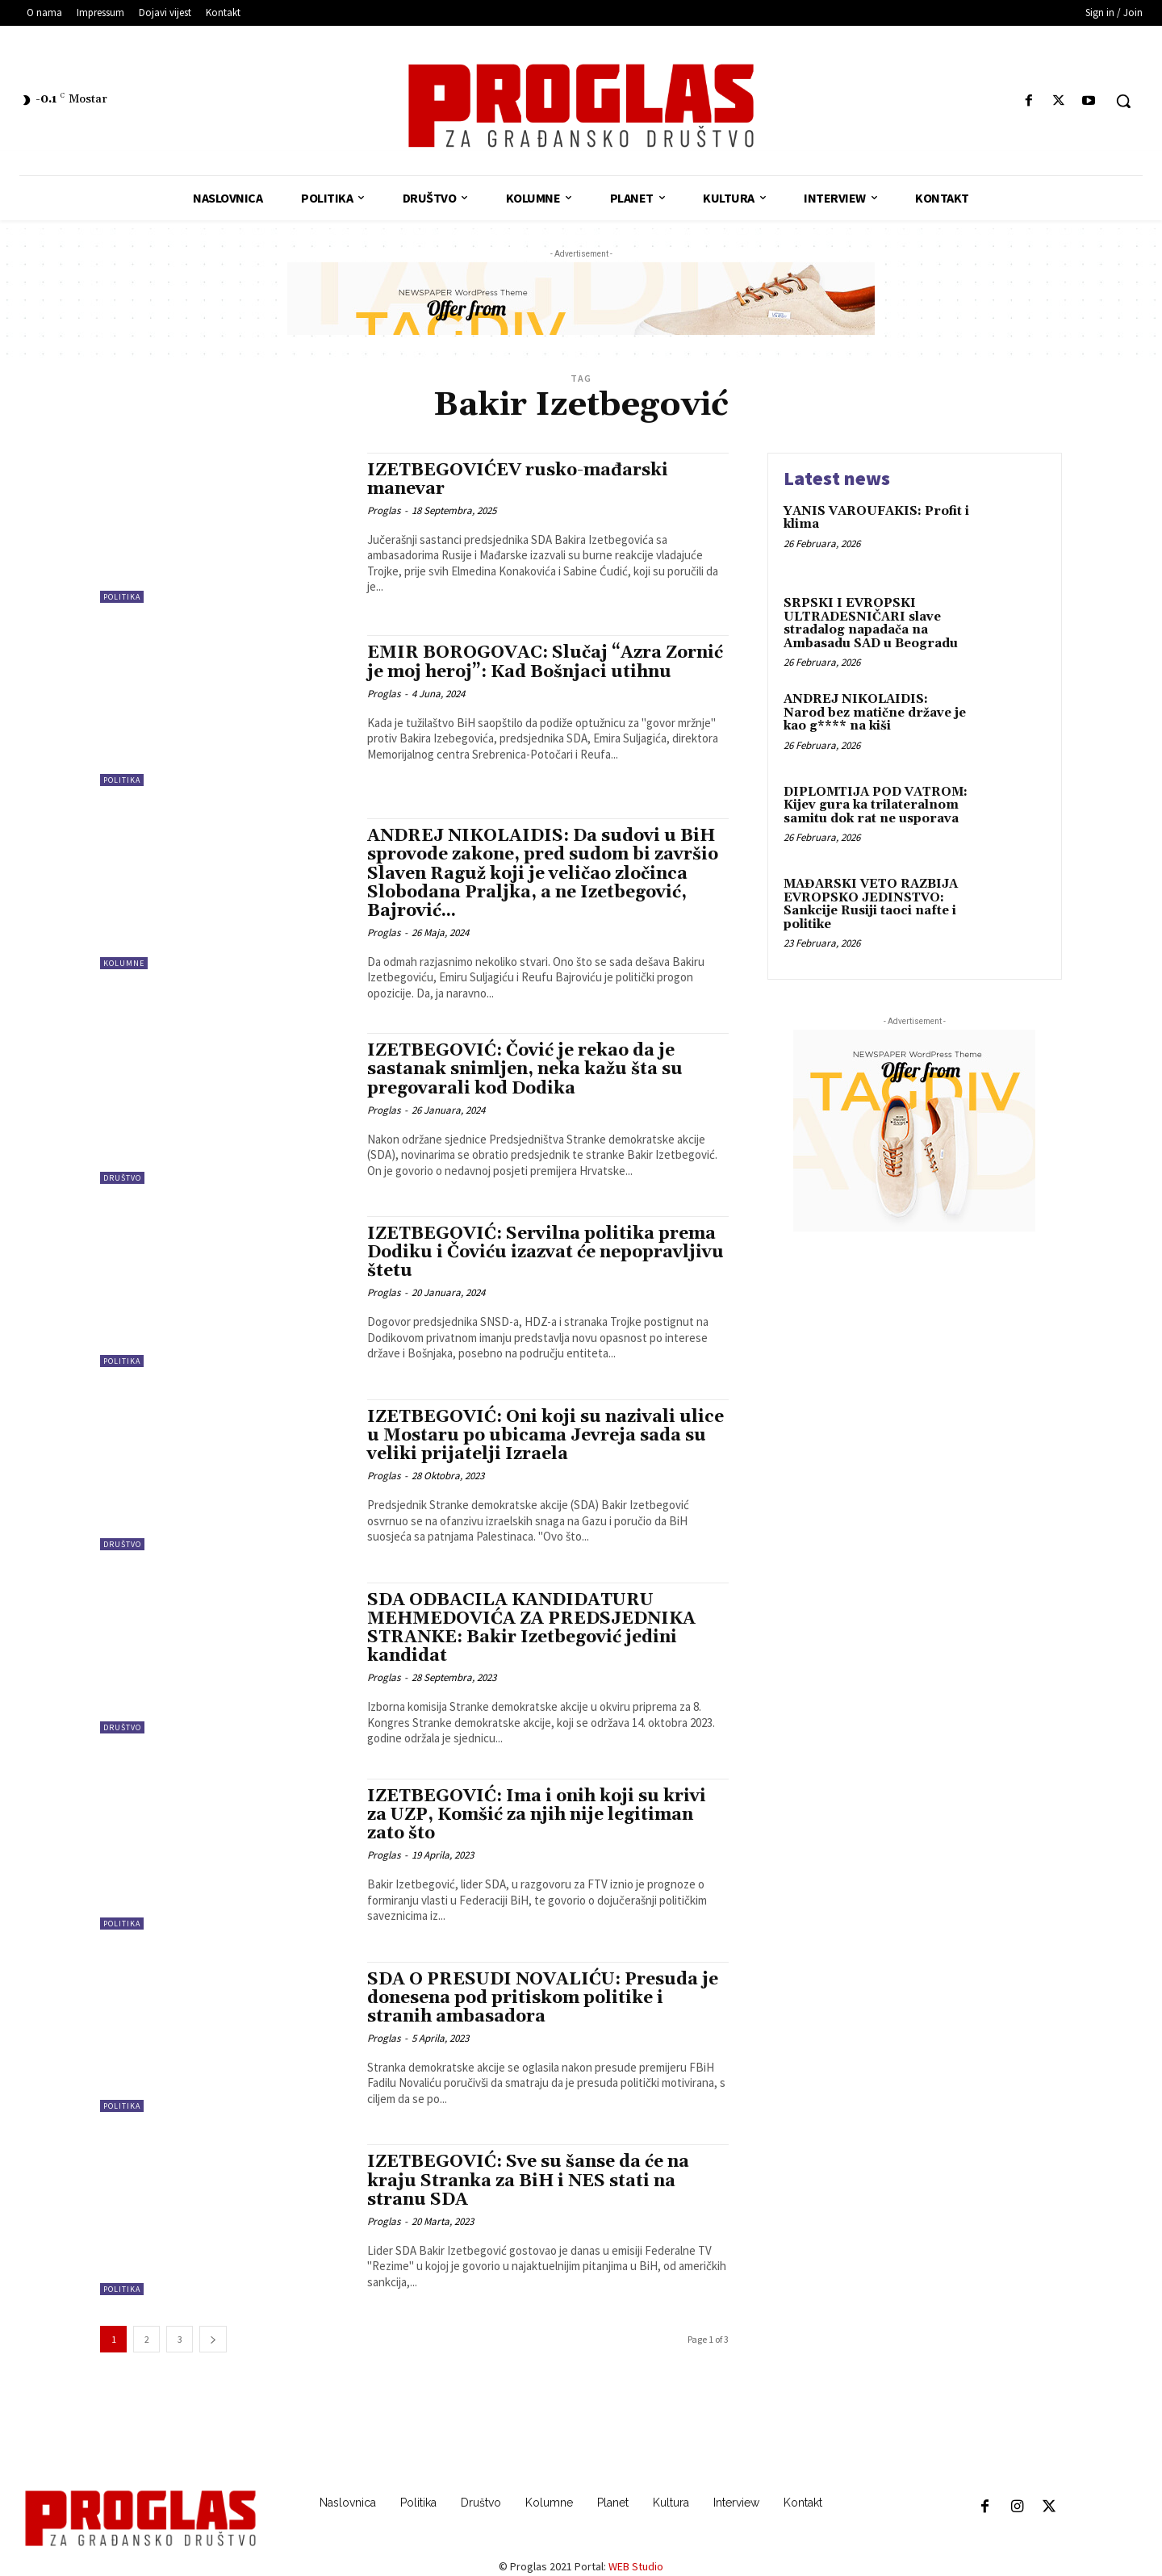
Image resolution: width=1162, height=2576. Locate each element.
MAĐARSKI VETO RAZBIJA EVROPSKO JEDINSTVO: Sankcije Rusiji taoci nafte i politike (871, 904)
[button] (1123, 101)
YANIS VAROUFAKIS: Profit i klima (876, 518)
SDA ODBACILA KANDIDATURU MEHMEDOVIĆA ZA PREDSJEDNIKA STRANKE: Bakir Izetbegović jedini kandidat (531, 1628)
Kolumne (123, 963)
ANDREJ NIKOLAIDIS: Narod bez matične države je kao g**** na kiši (875, 713)
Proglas (383, 510)
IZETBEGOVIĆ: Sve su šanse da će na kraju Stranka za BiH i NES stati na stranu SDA (528, 2181)
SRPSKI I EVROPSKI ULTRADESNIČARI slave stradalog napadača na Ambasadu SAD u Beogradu (871, 623)
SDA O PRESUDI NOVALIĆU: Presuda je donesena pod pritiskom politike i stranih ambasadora (542, 1998)
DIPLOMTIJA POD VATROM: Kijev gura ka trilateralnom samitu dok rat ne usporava (876, 805)
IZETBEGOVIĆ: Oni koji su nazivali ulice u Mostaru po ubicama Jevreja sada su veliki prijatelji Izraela (545, 1436)
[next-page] (213, 2339)
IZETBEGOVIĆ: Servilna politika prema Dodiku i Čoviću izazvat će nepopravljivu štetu (545, 1252)
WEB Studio (635, 2566)
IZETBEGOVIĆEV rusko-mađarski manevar (517, 480)
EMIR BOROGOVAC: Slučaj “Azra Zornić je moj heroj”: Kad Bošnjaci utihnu (545, 662)
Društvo (122, 1178)
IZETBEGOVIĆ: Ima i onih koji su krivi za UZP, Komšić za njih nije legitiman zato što (536, 1815)
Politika (121, 597)
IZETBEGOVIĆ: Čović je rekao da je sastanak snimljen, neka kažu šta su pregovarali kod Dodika (525, 1069)
